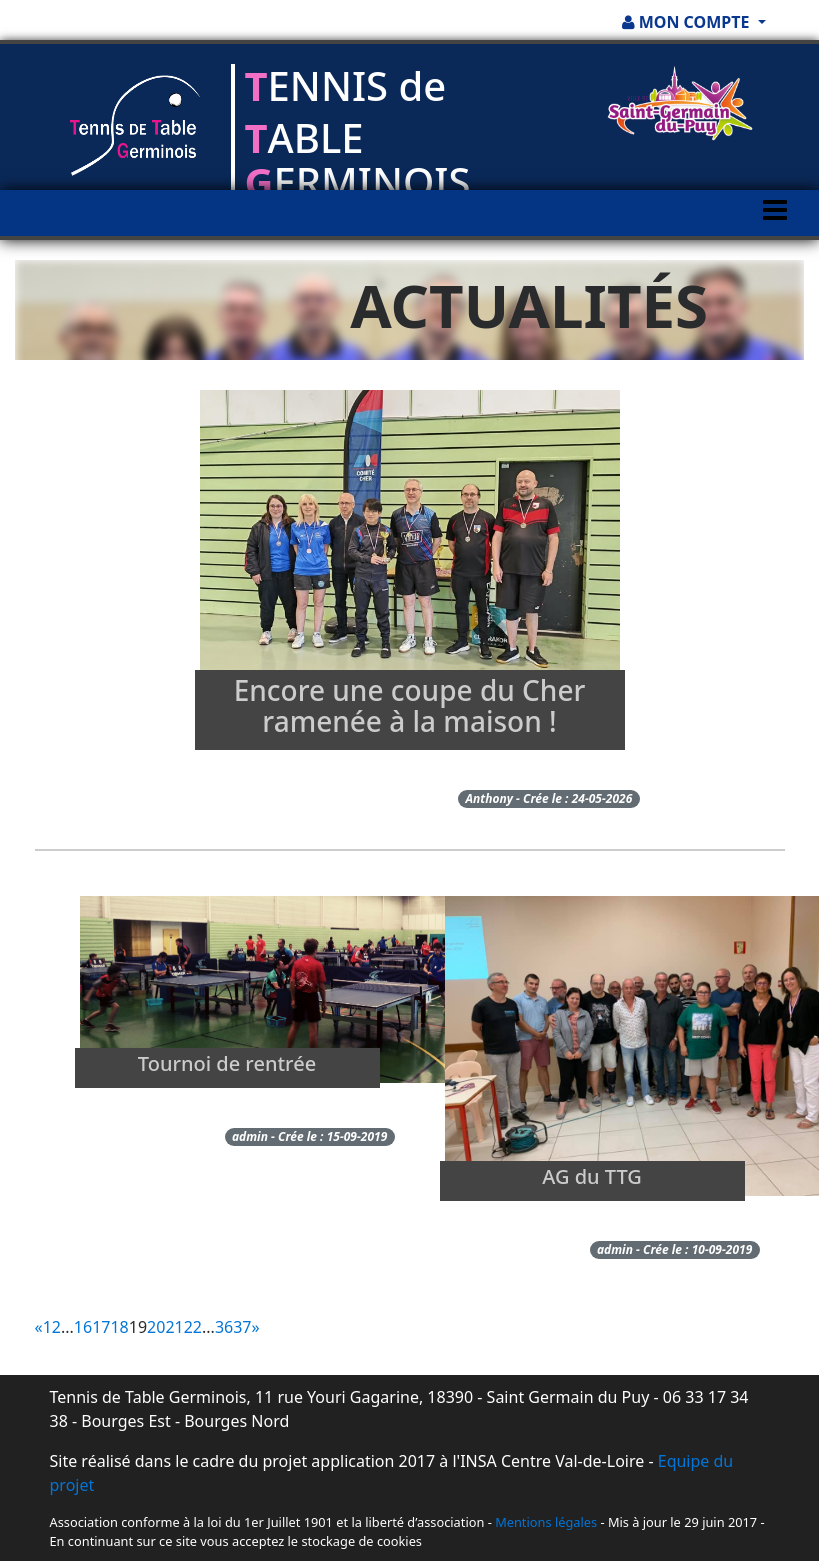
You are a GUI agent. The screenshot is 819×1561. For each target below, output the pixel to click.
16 (83, 1327)
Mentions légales (546, 1522)
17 (101, 1327)
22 (193, 1327)
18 (119, 1327)
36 (224, 1327)
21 (174, 1327)
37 (242, 1327)
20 (156, 1327)
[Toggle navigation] (775, 229)
